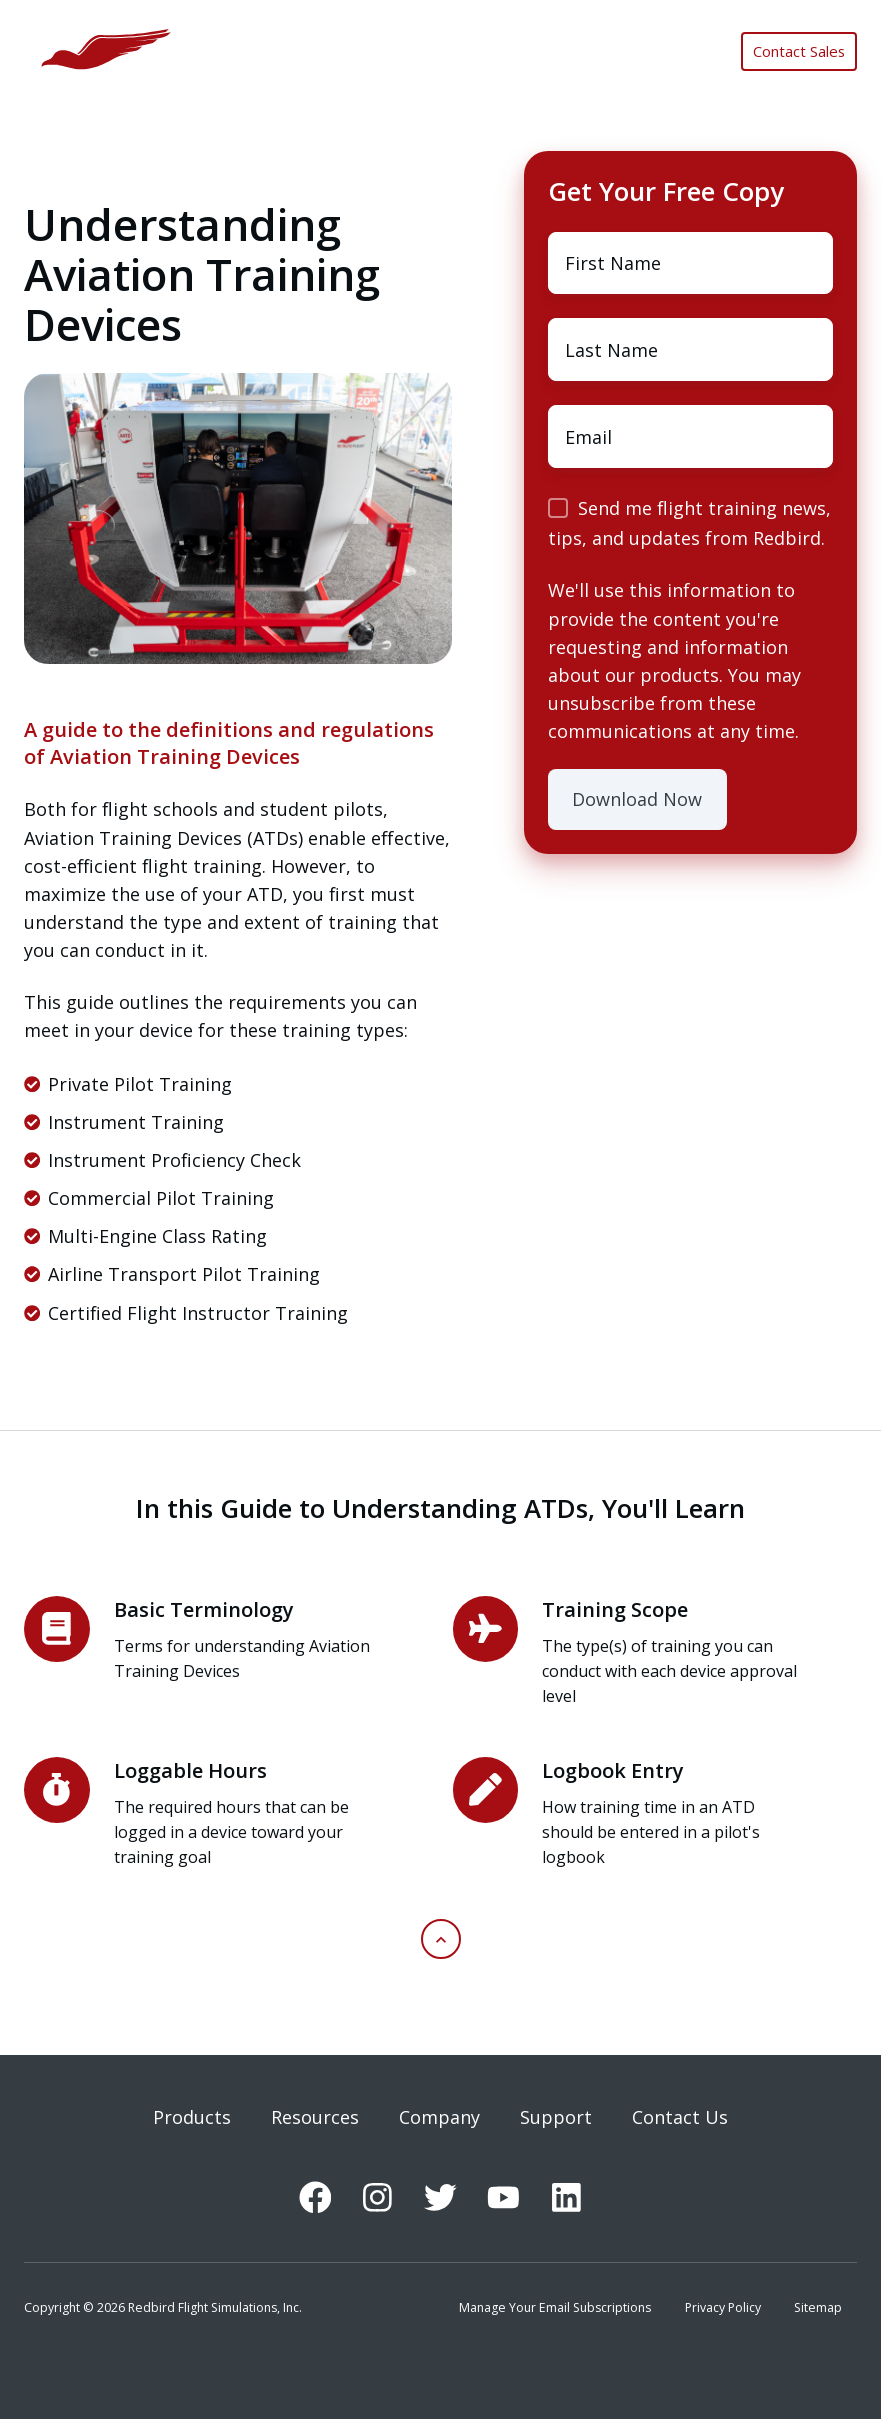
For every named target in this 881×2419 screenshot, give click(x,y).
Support (556, 2117)
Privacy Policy (723, 2307)
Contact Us (680, 2117)
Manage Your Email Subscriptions (555, 2307)
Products (192, 2117)
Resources (315, 2117)
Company (439, 2117)
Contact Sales (799, 51)
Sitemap (818, 2307)
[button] (441, 1939)
